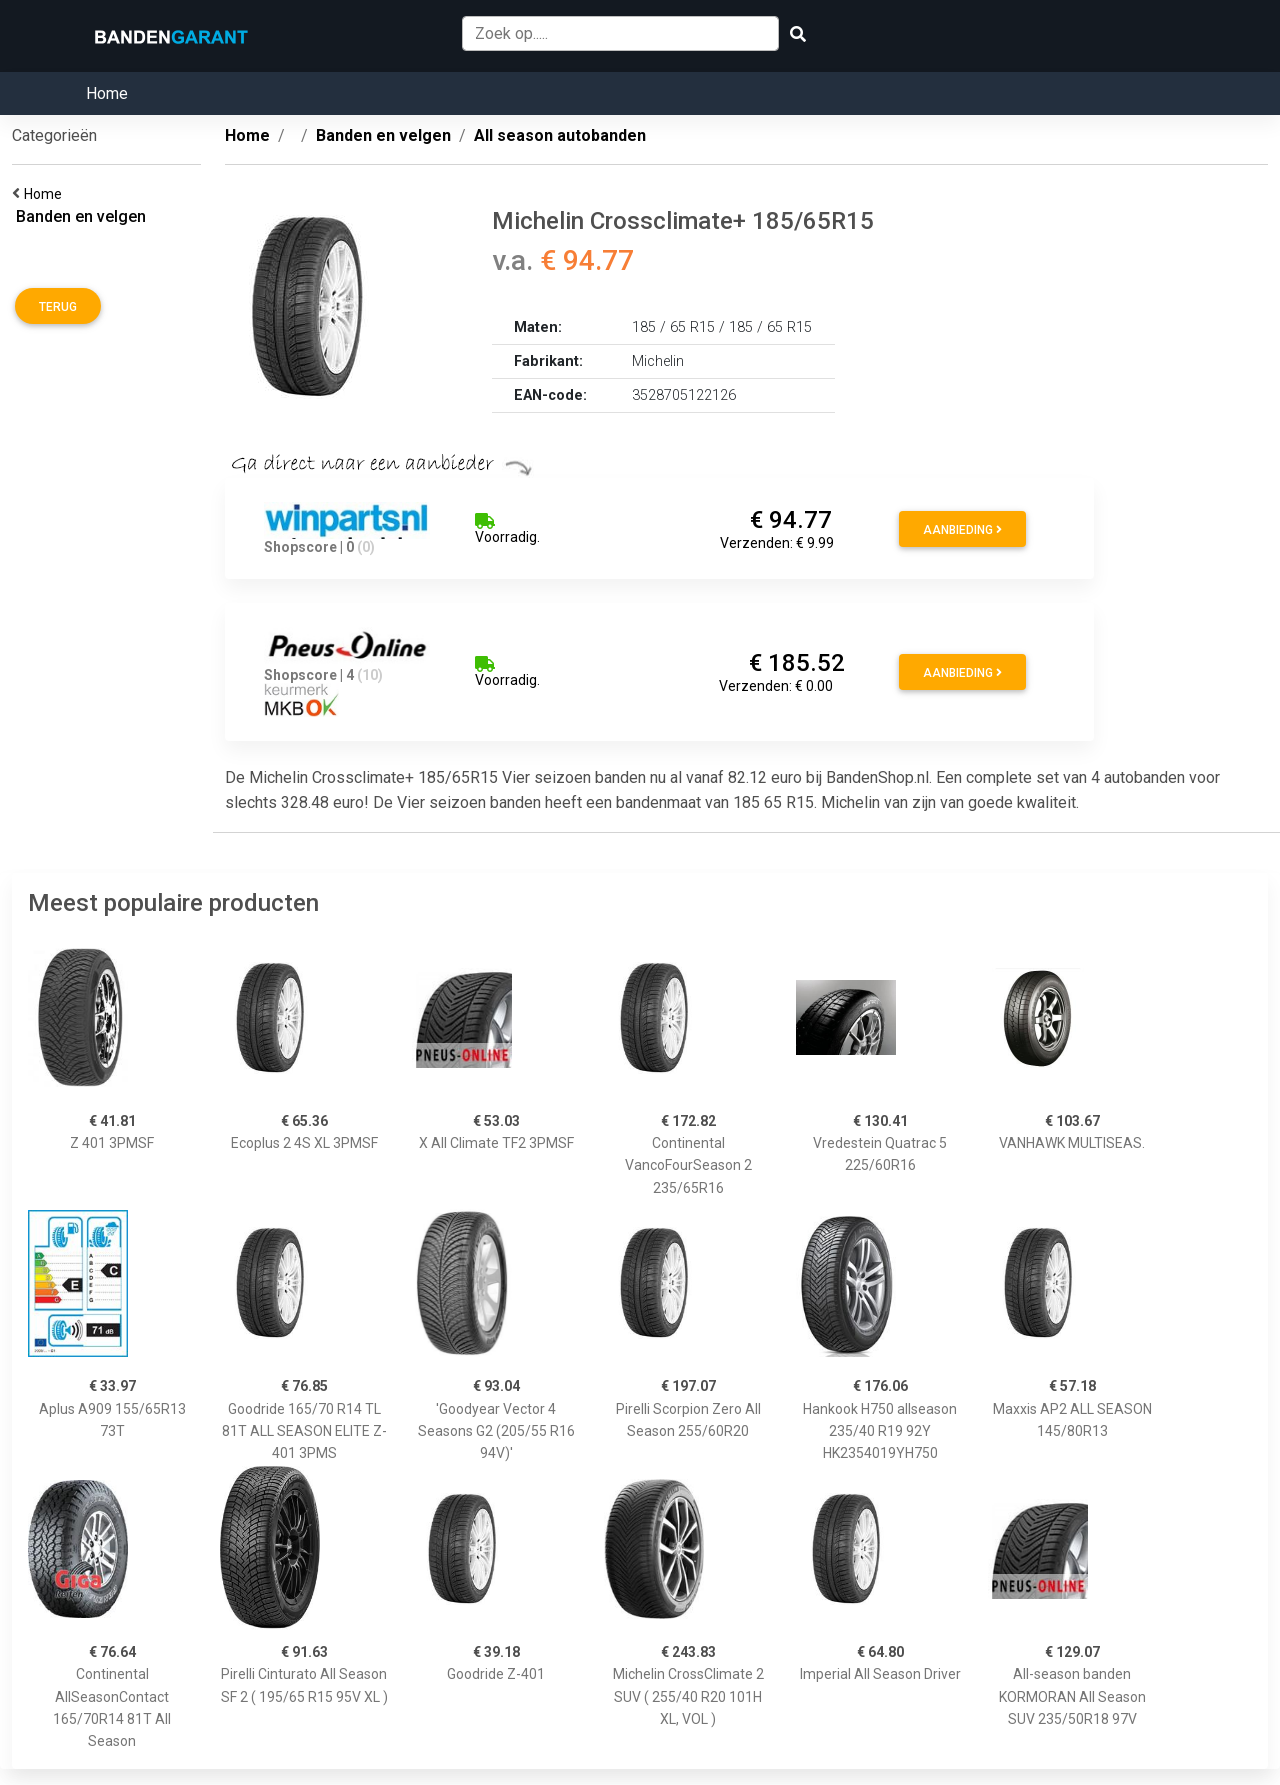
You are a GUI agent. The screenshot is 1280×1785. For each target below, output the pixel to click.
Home (107, 93)
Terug (58, 307)
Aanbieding (962, 530)
